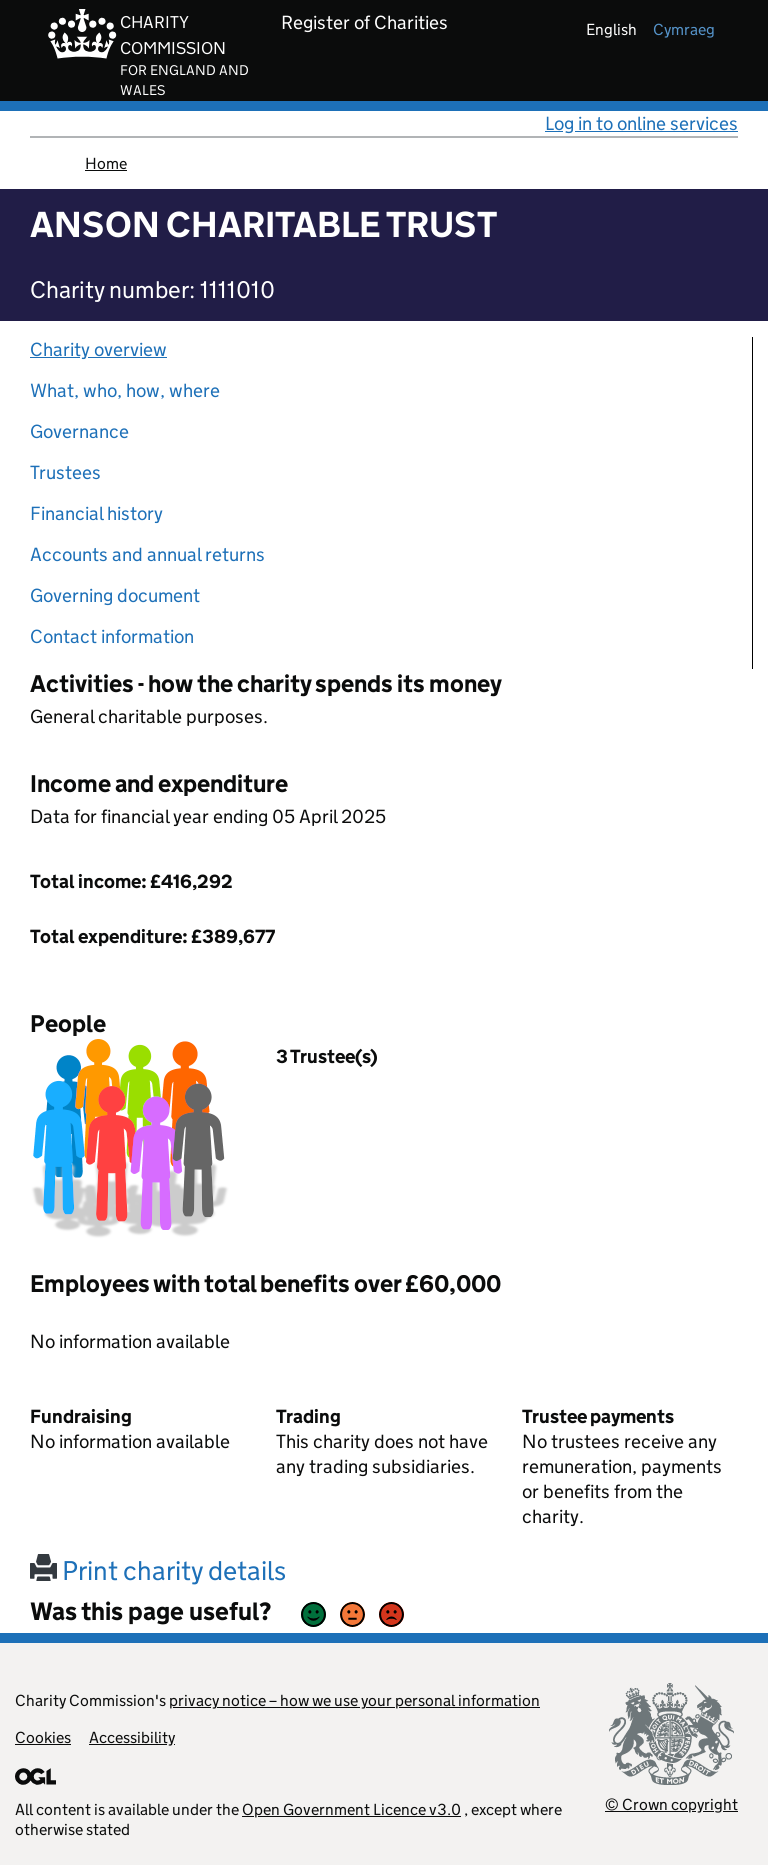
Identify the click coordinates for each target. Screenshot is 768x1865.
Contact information (112, 636)
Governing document (115, 595)
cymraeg (684, 29)
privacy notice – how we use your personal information (354, 1700)
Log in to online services (641, 123)
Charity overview (98, 349)
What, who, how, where (125, 390)
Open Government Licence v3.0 (351, 1809)
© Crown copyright (671, 1804)
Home (106, 163)
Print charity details (158, 1570)
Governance (79, 431)
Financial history (96, 513)
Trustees (65, 472)
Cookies (43, 1737)
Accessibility (132, 1737)
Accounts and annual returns (147, 554)
